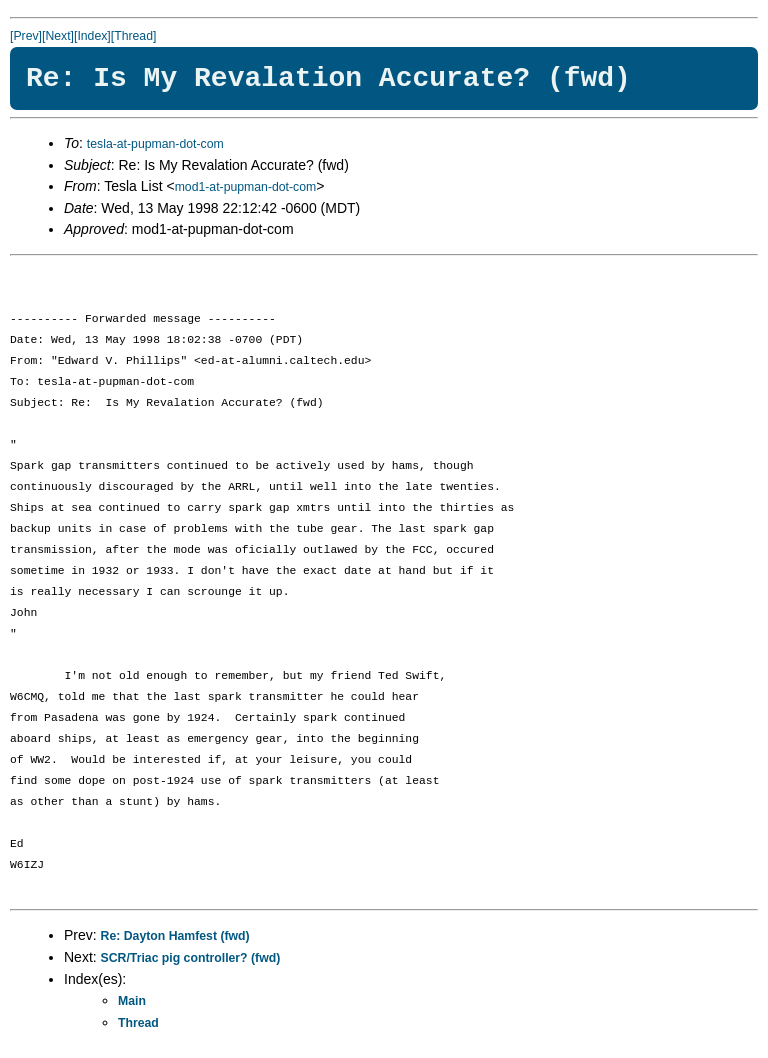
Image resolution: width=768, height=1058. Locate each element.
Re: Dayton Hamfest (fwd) (175, 936)
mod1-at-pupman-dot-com (246, 187)
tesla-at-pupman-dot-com (155, 144)
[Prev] (26, 36)
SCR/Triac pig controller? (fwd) (191, 958)
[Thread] (134, 36)
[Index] (92, 36)
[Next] (58, 36)
